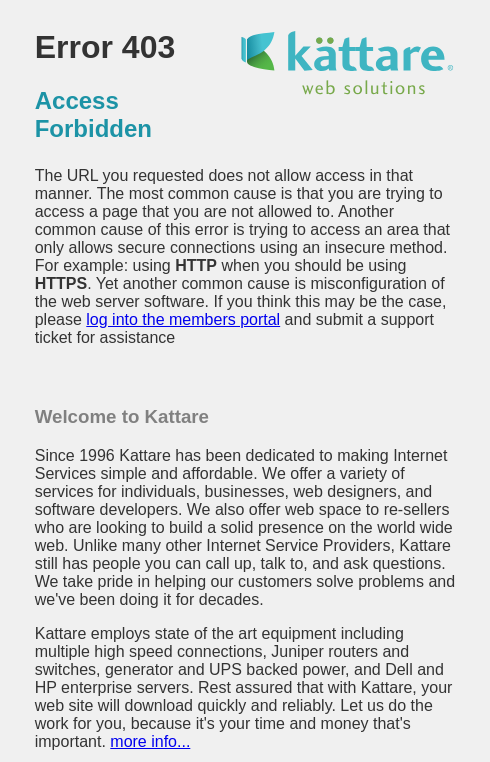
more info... (150, 741)
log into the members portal (183, 319)
